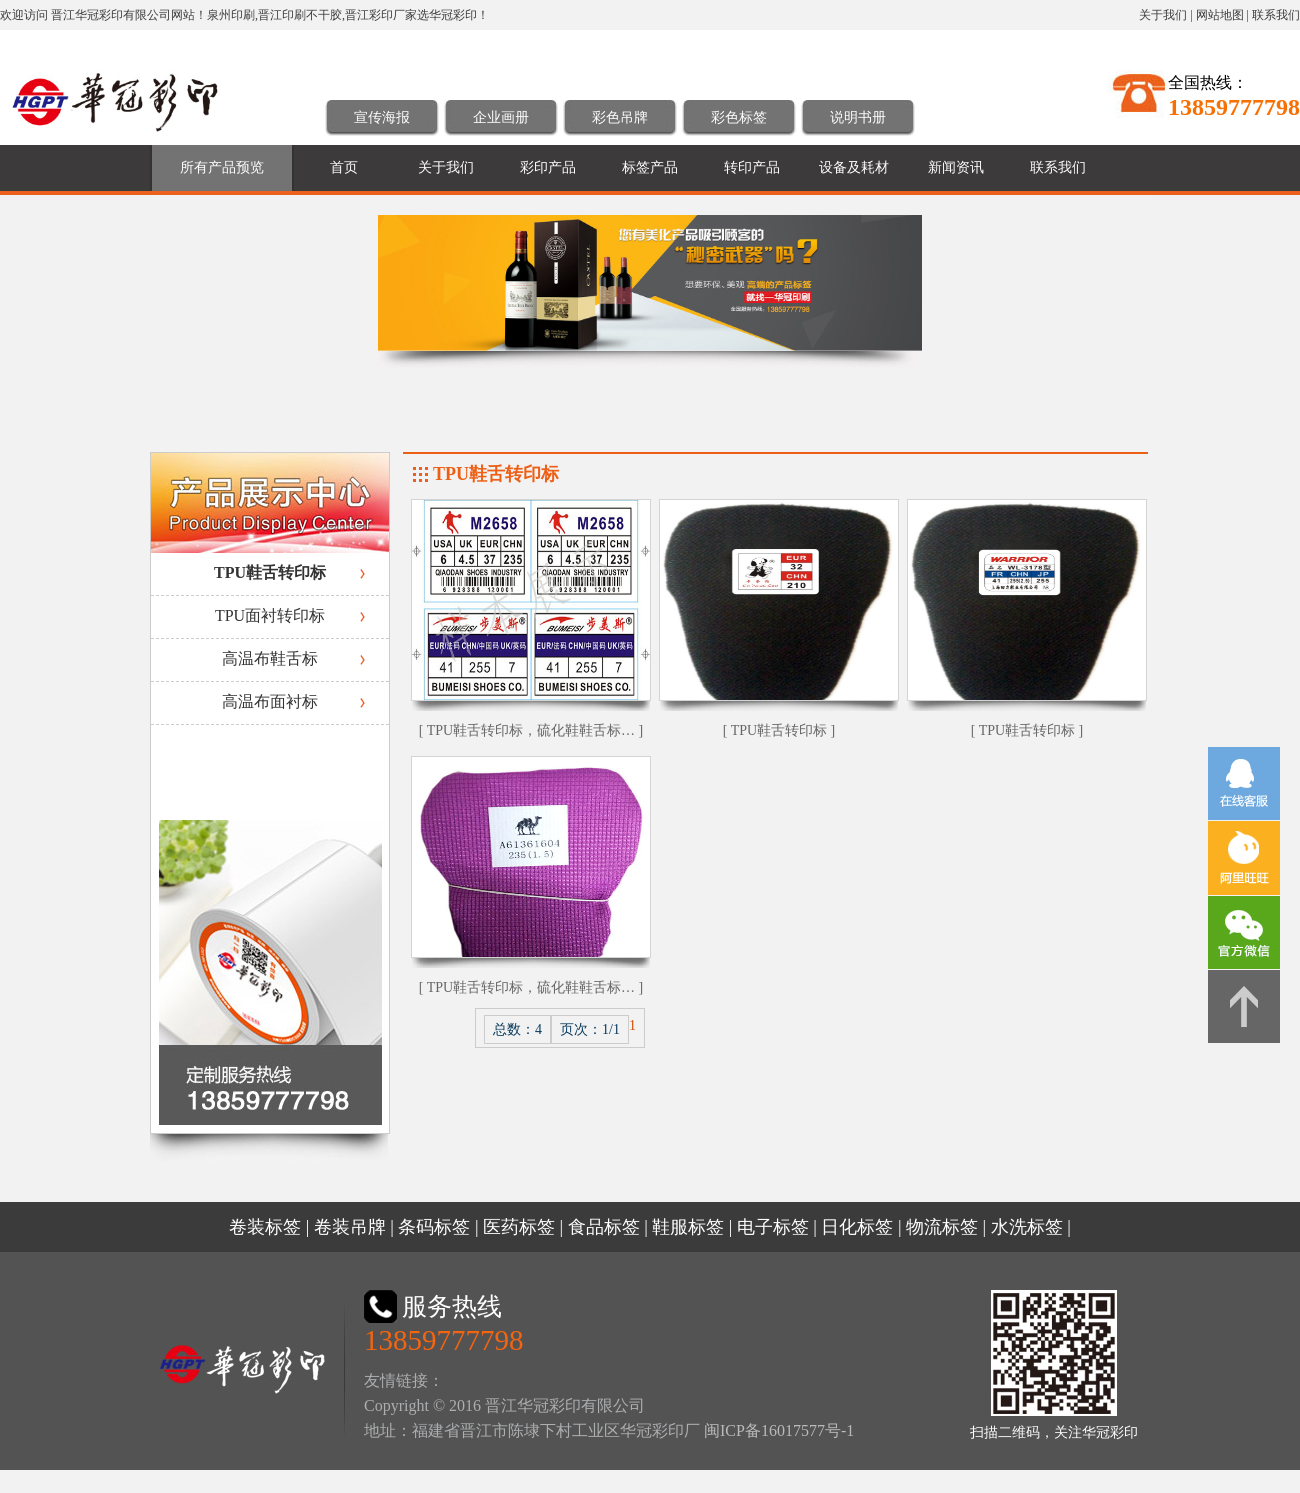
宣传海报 (382, 117)
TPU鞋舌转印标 (270, 572)
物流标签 (942, 1227)
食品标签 (604, 1227)
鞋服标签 (688, 1227)
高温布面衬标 (270, 701)
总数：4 (517, 1029)
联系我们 (1276, 15)
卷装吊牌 (350, 1227)
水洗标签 (1027, 1227)
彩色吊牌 (620, 117)
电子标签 (773, 1227)
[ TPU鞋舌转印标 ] (779, 730)
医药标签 (519, 1227)
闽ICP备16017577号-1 (779, 1430)
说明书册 (858, 117)
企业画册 (501, 117)
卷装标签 (265, 1227)
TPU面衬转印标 (270, 615)
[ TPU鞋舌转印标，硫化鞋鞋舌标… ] (531, 730)
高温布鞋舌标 (270, 658)
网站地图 (1220, 15)
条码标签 (434, 1227)
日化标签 (857, 1227)
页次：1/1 (590, 1029)
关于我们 (1163, 15)
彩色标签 (739, 117)
